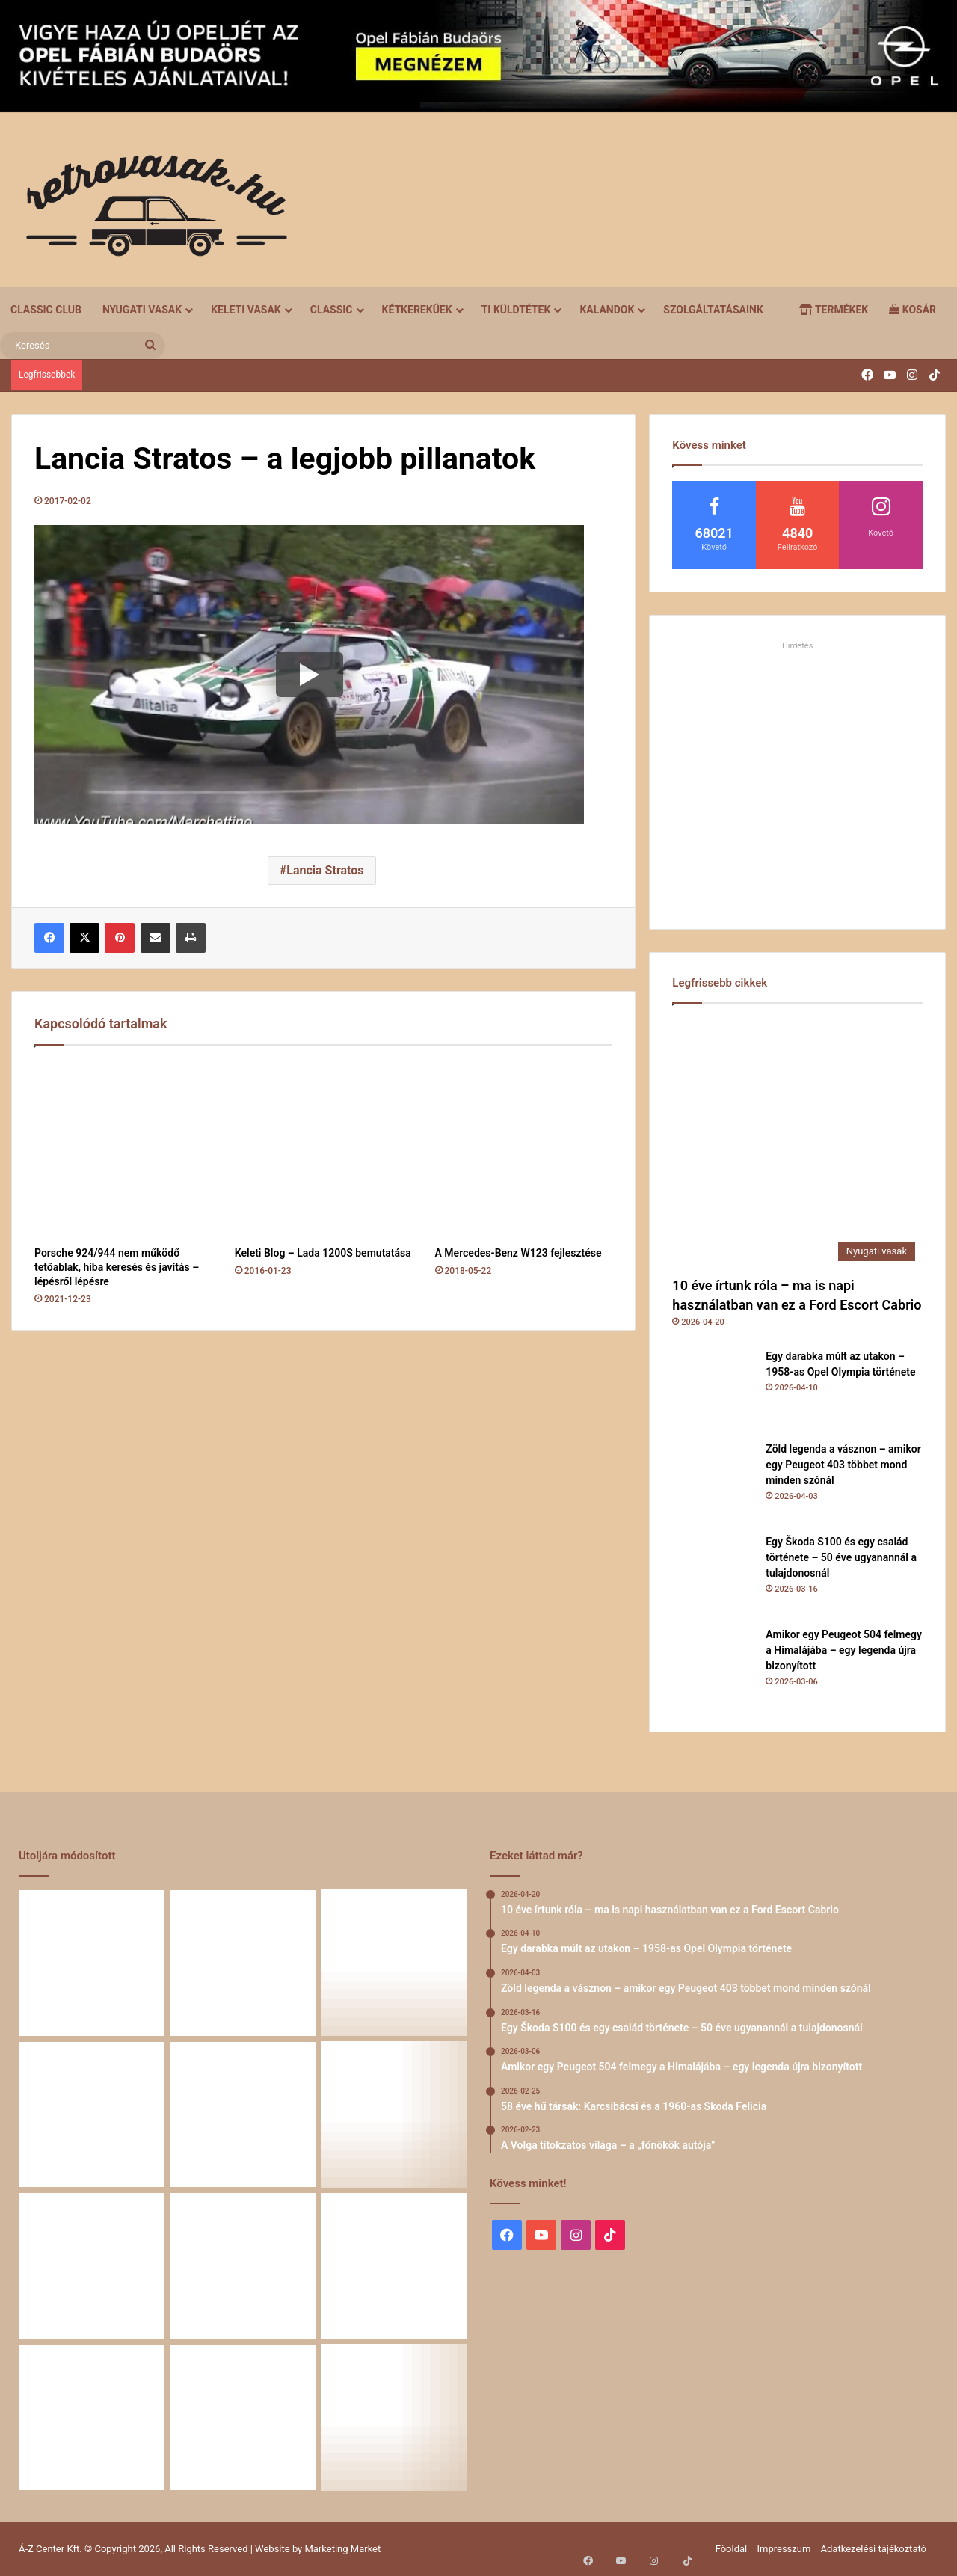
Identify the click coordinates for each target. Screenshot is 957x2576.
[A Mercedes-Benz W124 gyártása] (243, 2418)
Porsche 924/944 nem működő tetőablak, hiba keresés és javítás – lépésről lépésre (116, 1267)
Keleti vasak (246, 310)
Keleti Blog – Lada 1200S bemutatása (323, 1253)
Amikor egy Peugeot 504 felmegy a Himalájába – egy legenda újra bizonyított (844, 1650)
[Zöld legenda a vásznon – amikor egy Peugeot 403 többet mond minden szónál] (713, 1482)
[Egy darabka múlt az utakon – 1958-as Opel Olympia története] (713, 1390)
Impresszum (783, 2548)
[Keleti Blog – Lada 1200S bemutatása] (324, 1150)
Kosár (912, 310)
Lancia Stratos (324, 870)
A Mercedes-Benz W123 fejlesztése (518, 1253)
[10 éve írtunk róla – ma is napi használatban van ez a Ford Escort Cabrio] (797, 1144)
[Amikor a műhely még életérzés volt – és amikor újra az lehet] (91, 2418)
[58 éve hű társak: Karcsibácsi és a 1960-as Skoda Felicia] (394, 2115)
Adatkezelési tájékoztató (873, 2548)
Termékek (833, 310)
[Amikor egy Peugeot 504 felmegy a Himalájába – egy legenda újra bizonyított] (713, 1668)
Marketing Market (343, 2548)
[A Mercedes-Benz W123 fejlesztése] (524, 1150)
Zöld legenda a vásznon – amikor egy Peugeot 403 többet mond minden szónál (843, 1464)
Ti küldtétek (516, 310)
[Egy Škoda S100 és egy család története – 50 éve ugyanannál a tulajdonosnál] (713, 1575)
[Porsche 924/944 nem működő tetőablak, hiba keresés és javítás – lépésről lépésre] (123, 1150)
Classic (331, 310)
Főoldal (732, 2548)
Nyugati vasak (142, 310)
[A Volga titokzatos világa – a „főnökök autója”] (91, 2266)
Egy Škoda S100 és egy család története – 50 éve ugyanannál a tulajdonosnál (841, 1557)
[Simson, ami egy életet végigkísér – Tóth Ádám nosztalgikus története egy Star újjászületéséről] (394, 2266)
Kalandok (606, 310)
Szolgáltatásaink (713, 310)
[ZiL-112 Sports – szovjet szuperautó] (394, 2418)
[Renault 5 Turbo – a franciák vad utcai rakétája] (243, 2266)
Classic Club (45, 310)
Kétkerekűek (417, 310)
